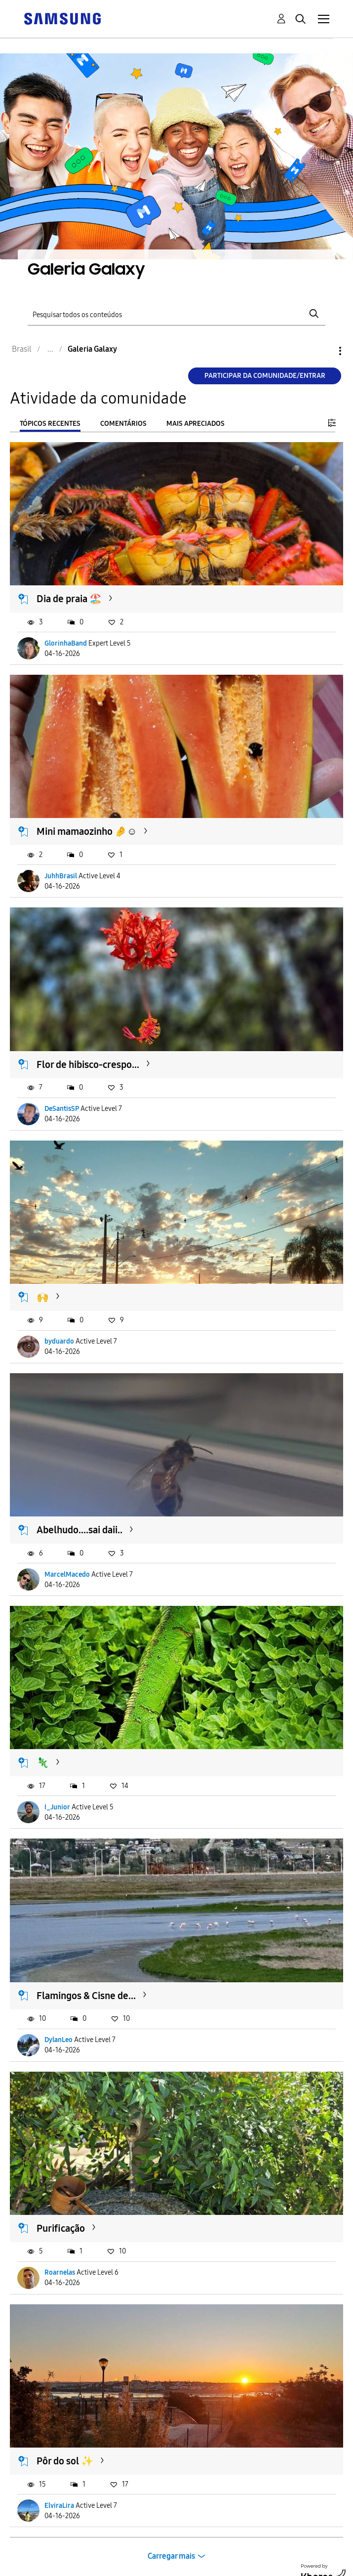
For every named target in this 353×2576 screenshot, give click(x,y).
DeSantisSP (61, 1108)
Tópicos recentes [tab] (50, 423)
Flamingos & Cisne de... (86, 1996)
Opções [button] (323, 351)
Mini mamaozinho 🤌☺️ (87, 831)
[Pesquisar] (177, 314)
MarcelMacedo (67, 1574)
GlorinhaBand (65, 643)
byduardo (59, 1341)
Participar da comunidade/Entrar (264, 375)
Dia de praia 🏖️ (69, 599)
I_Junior (57, 1807)
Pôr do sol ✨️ (65, 2461)
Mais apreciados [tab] (195, 423)
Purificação (61, 2228)
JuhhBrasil (60, 876)
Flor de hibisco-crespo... (88, 1064)
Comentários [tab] (123, 423)
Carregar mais (171, 2556)
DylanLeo (58, 2040)
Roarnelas (59, 2272)
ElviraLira (59, 2505)
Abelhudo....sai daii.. (79, 1530)
